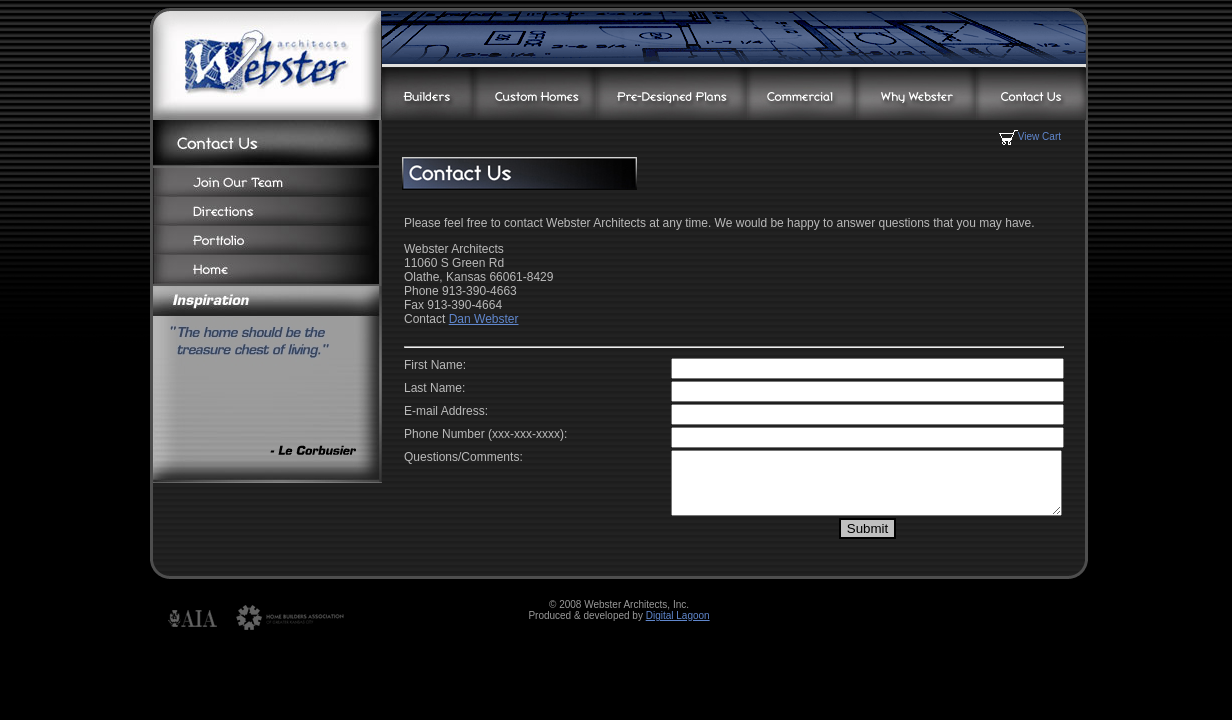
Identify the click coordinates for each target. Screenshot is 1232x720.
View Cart (1030, 136)
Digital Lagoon (678, 627)
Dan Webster (484, 319)
